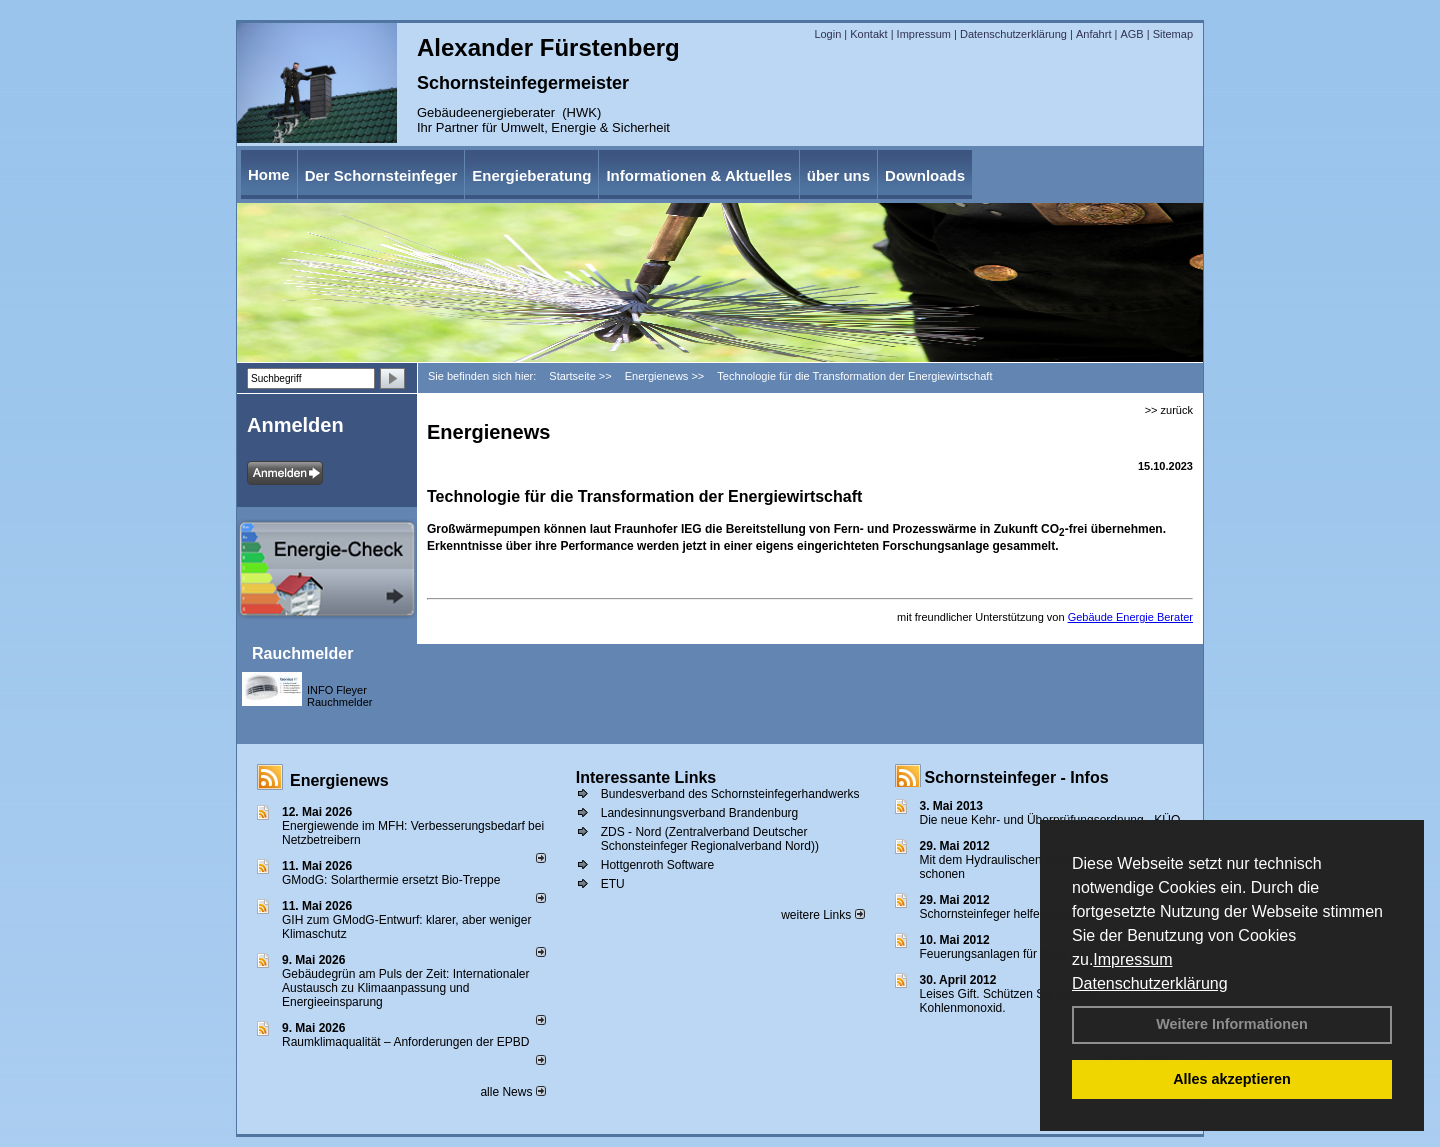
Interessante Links (646, 777)
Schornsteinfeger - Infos (1017, 777)
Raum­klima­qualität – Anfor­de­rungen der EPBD (405, 1042)
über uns (838, 175)
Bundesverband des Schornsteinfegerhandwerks (730, 794)
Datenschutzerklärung (1150, 983)
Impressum (1132, 959)
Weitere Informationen (1232, 1024)
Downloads (925, 175)
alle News (512, 1092)
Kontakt (868, 34)
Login (827, 34)
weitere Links (822, 915)
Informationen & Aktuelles (698, 175)
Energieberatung (531, 175)
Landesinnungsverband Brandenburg (700, 813)
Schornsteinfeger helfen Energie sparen (1025, 914)
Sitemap (1173, 34)
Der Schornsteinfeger (381, 175)
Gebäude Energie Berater (1130, 617)
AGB (1131, 34)
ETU (613, 884)
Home (269, 174)
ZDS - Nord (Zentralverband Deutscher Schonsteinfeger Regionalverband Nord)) (710, 839)
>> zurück (1169, 410)
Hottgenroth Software (657, 865)
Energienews (339, 780)
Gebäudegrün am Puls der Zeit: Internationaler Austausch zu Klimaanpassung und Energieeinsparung (405, 988)
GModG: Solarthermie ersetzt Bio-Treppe (391, 880)
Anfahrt (1093, 34)
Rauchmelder (302, 653)
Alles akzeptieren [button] (1232, 1079)
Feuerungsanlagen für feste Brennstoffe (1025, 954)
